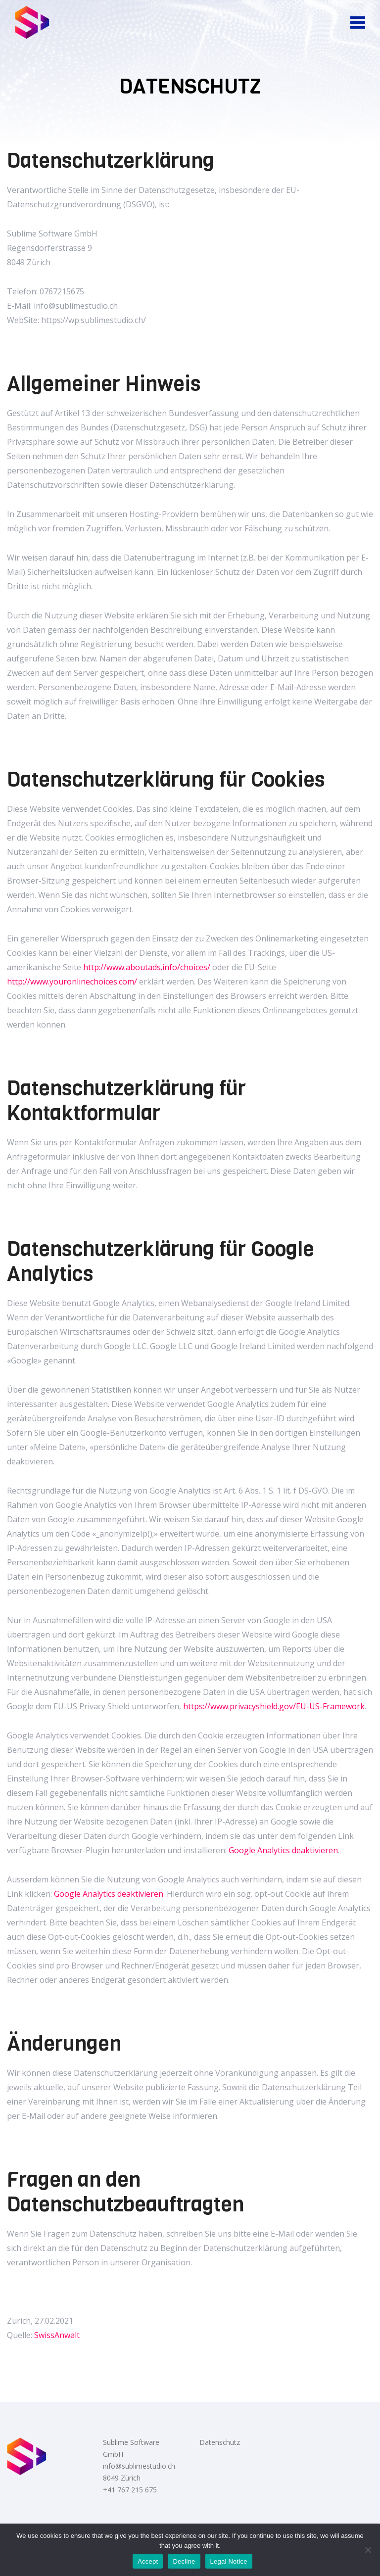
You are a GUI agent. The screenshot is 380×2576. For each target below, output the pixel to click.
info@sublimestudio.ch (139, 2466)
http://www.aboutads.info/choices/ (146, 967)
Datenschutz (219, 2442)
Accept (148, 2561)
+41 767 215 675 (130, 2489)
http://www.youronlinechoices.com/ (72, 981)
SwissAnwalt (57, 2335)
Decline (184, 2561)
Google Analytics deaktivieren (283, 1850)
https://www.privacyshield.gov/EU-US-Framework (274, 1706)
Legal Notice (228, 2561)
